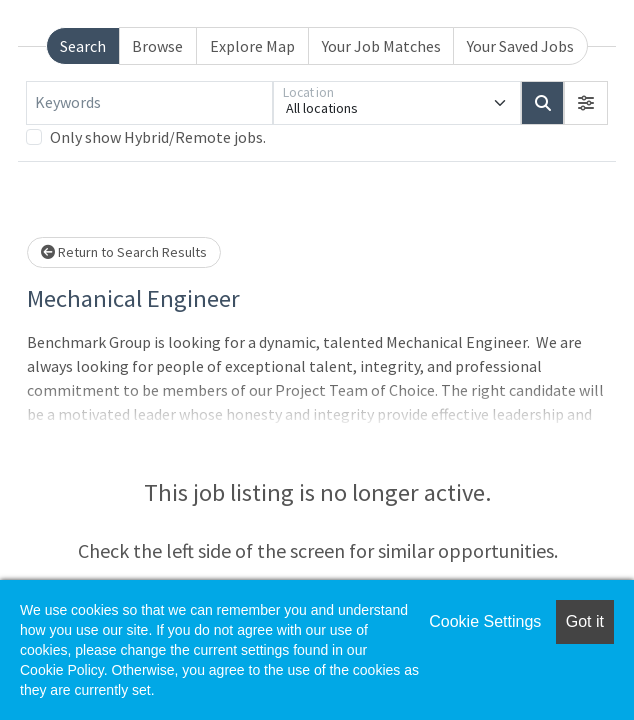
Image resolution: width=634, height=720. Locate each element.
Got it (585, 621)
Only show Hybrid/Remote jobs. (158, 137)
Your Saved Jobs (520, 46)
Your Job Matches (381, 46)
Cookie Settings (485, 621)
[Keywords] (149, 103)
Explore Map (252, 46)
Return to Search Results (124, 252)
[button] (586, 103)
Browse (157, 46)
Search (83, 46)
